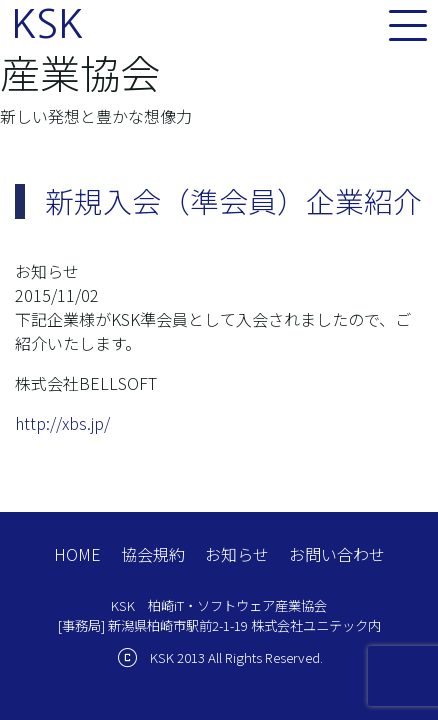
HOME (77, 554)
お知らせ (237, 554)
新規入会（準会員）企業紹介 (233, 200)
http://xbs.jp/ (62, 423)
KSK (47, 24)
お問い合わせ (337, 554)
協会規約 (153, 554)
